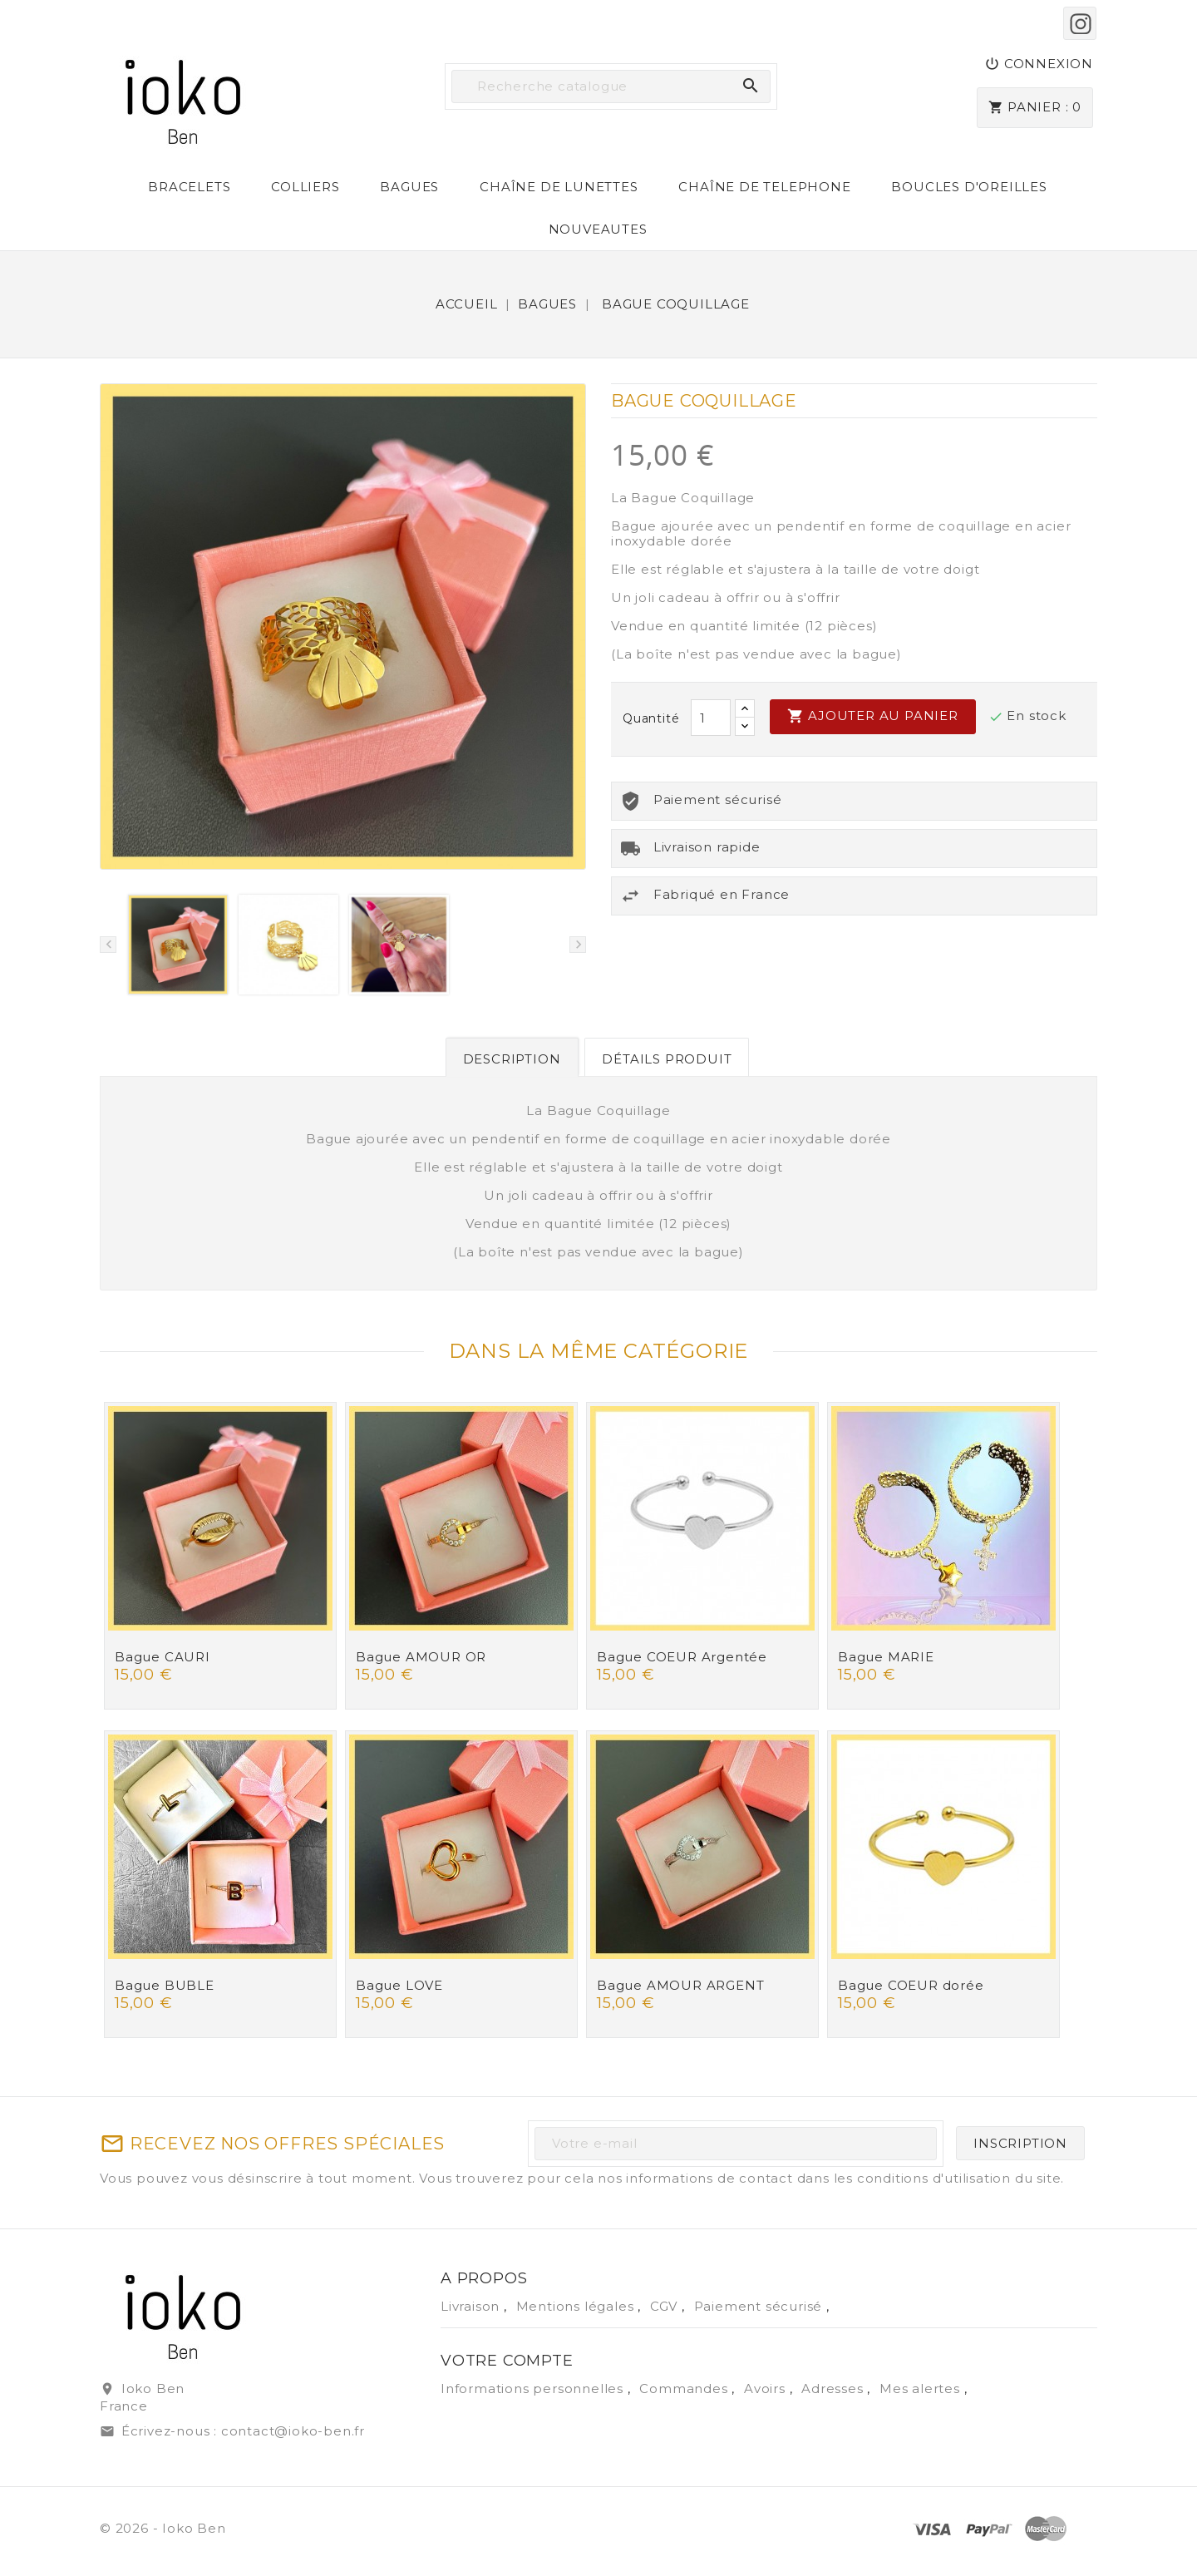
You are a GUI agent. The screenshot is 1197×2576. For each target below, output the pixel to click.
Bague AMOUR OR (421, 1657)
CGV (666, 2306)
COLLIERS (305, 187)
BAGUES (409, 187)
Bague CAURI (162, 1657)
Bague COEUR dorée (911, 1985)
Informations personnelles (534, 2388)
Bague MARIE (886, 1657)
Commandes (685, 2388)
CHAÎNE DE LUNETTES (559, 187)
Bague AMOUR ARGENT (680, 1985)
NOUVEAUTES (598, 229)
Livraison (472, 2306)
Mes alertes (919, 2388)
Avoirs (767, 2388)
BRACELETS (189, 187)
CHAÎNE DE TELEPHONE (764, 187)
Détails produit (667, 1059)
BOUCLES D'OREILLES (969, 187)
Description (512, 1059)
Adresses (834, 2388)
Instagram (1080, 23)
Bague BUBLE (164, 1985)
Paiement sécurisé (760, 2306)
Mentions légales (577, 2306)
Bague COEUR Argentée (682, 1657)
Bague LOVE (399, 1985)
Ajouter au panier (872, 716)
